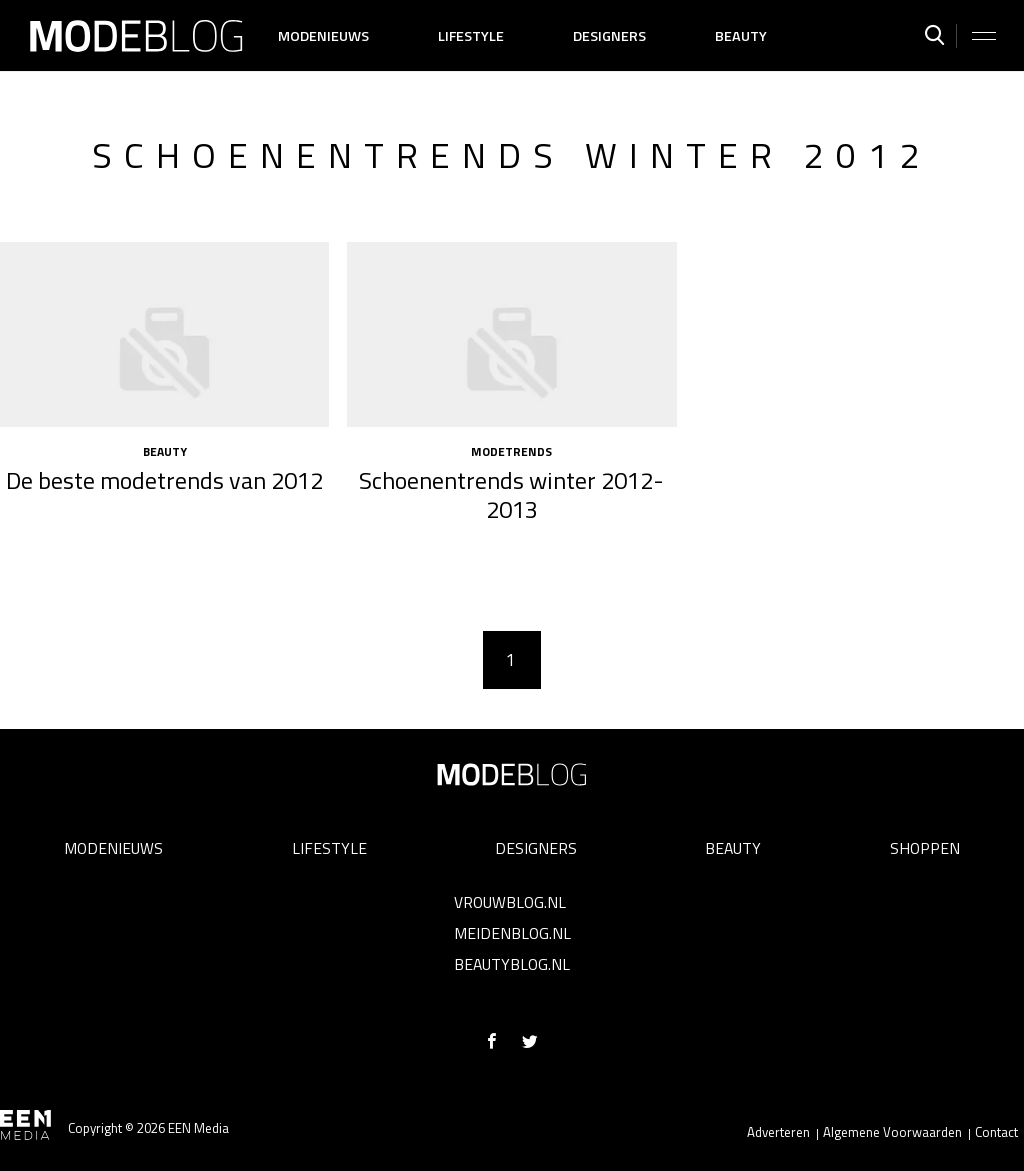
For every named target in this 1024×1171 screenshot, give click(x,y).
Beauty (741, 36)
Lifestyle (471, 36)
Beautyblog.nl (512, 964)
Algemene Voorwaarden (892, 1132)
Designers (609, 36)
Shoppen (925, 848)
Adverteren (778, 1132)
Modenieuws (323, 36)
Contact (996, 1132)
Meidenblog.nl (512, 933)
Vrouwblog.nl (510, 902)
